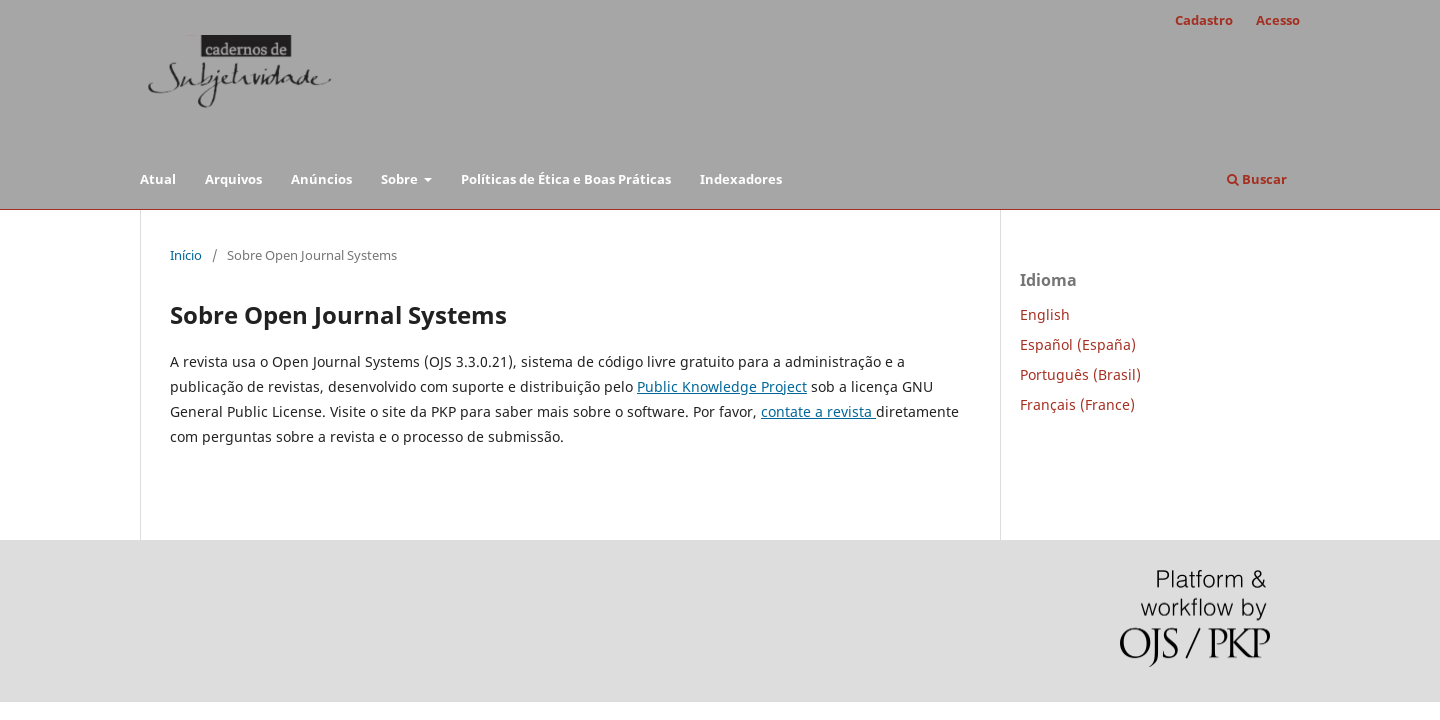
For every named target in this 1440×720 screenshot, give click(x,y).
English (1045, 314)
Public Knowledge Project (722, 386)
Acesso (1278, 20)
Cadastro (1204, 20)
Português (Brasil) (1080, 374)
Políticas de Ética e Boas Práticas (566, 179)
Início (186, 255)
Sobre (401, 179)
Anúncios (321, 179)
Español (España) (1078, 344)
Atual (158, 179)
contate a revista (818, 411)
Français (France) (1077, 404)
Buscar (1257, 179)
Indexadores (741, 179)
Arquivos (233, 179)
